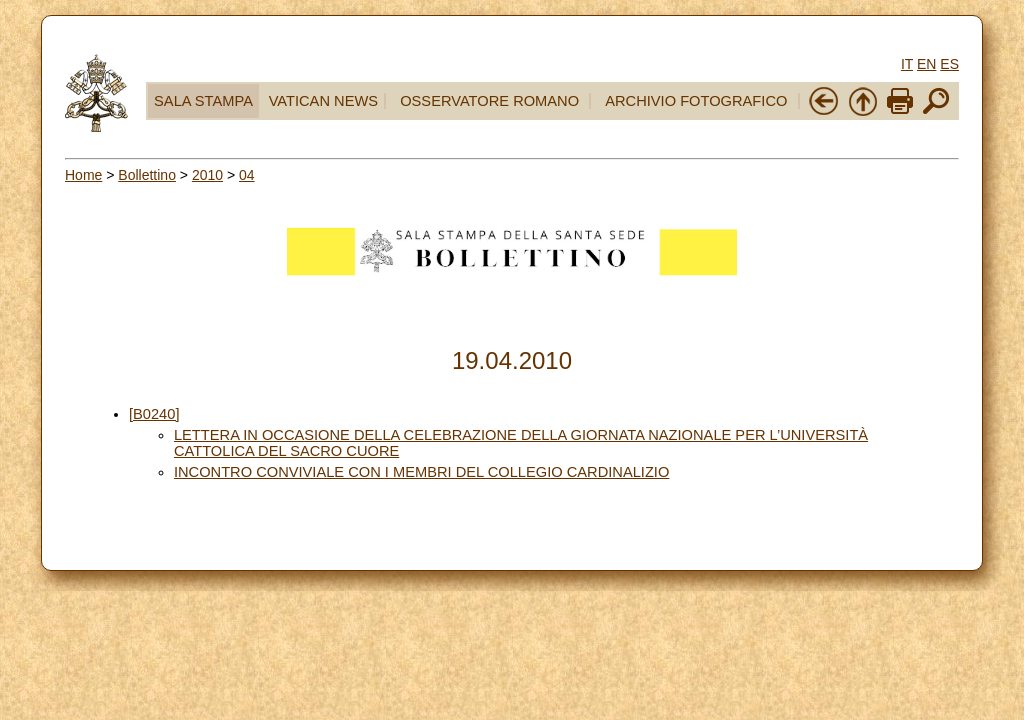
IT (907, 64)
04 (247, 175)
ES (949, 64)
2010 (207, 175)
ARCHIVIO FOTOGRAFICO (696, 101)
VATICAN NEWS (323, 101)
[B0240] (154, 414)
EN (926, 64)
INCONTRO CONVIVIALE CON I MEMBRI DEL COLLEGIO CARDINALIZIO (421, 472)
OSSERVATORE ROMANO (489, 101)
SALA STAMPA (203, 101)
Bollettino (147, 175)
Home (83, 175)
